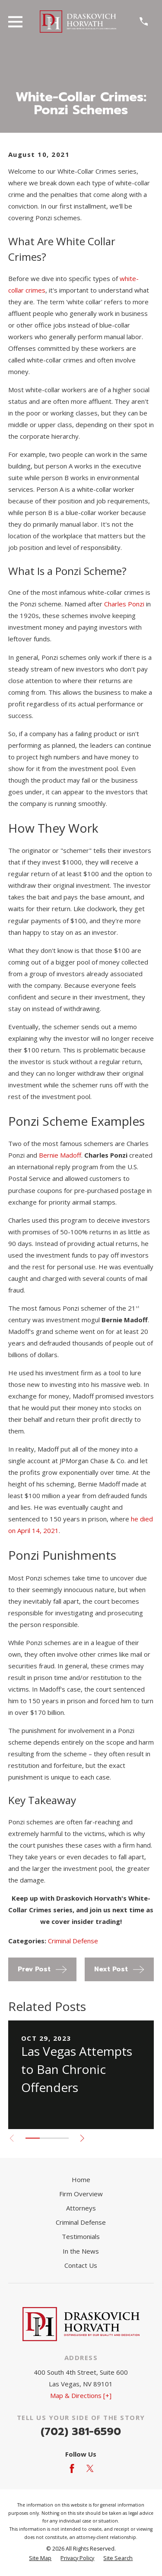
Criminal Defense (73, 1940)
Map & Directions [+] (80, 2395)
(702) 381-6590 (81, 2431)
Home (81, 2179)
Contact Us (80, 2265)
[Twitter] (90, 2468)
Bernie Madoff (60, 1155)
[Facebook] (71, 2468)
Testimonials (81, 2236)
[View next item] (82, 2138)
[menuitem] (40, 2559)
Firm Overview (81, 2193)
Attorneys (81, 2208)
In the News (81, 2251)
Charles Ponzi (124, 604)
